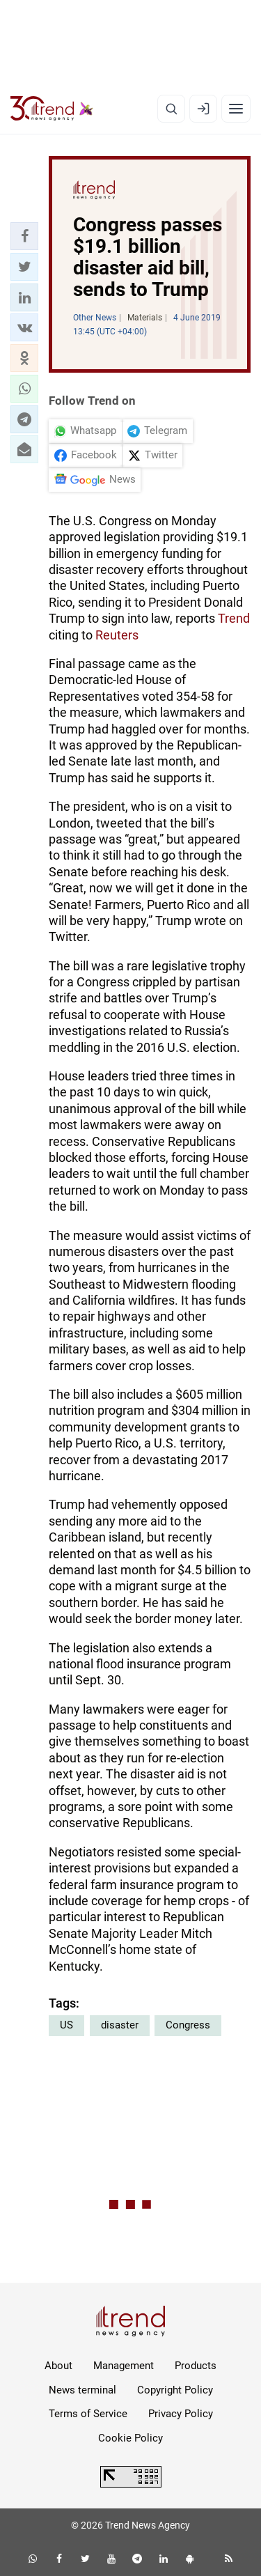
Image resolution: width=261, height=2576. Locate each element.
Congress (188, 2025)
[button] (24, 236)
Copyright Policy (175, 2390)
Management (123, 2365)
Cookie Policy (130, 2438)
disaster (120, 2025)
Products (195, 2365)
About (58, 2365)
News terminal (82, 2390)
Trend (234, 618)
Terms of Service (88, 2413)
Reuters (117, 635)
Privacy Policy (180, 2413)
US (66, 2025)
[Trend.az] (51, 108)
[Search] (171, 109)
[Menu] (236, 109)
